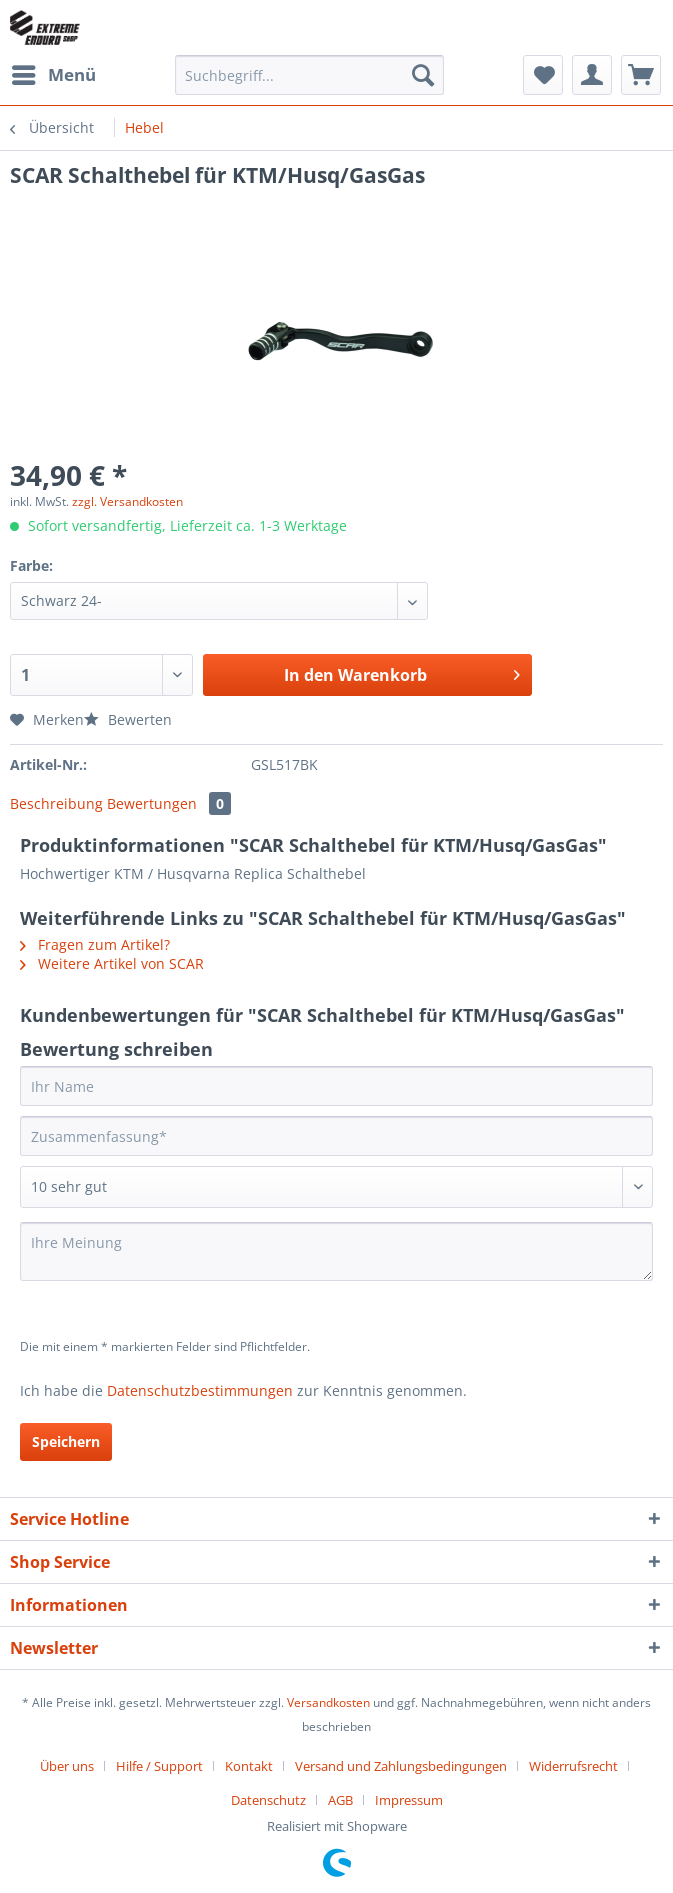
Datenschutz (268, 1800)
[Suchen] (423, 75)
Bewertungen (169, 803)
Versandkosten (328, 1702)
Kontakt (249, 1766)
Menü (54, 72)
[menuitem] (53, 75)
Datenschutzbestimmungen (200, 1390)
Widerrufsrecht (573, 1766)
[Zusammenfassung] (336, 1136)
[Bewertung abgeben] (336, 1187)
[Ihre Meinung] (336, 1251)
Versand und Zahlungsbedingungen (401, 1766)
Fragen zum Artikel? (95, 944)
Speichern (66, 1441)
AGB (340, 1800)
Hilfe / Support (159, 1766)
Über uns (67, 1766)
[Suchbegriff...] (309, 75)
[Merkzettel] (543, 75)
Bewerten (128, 719)
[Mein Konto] (592, 75)
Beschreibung (56, 803)
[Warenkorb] (641, 75)
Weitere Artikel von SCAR (112, 963)
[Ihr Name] (336, 1086)
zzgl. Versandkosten (127, 501)
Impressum (409, 1800)
